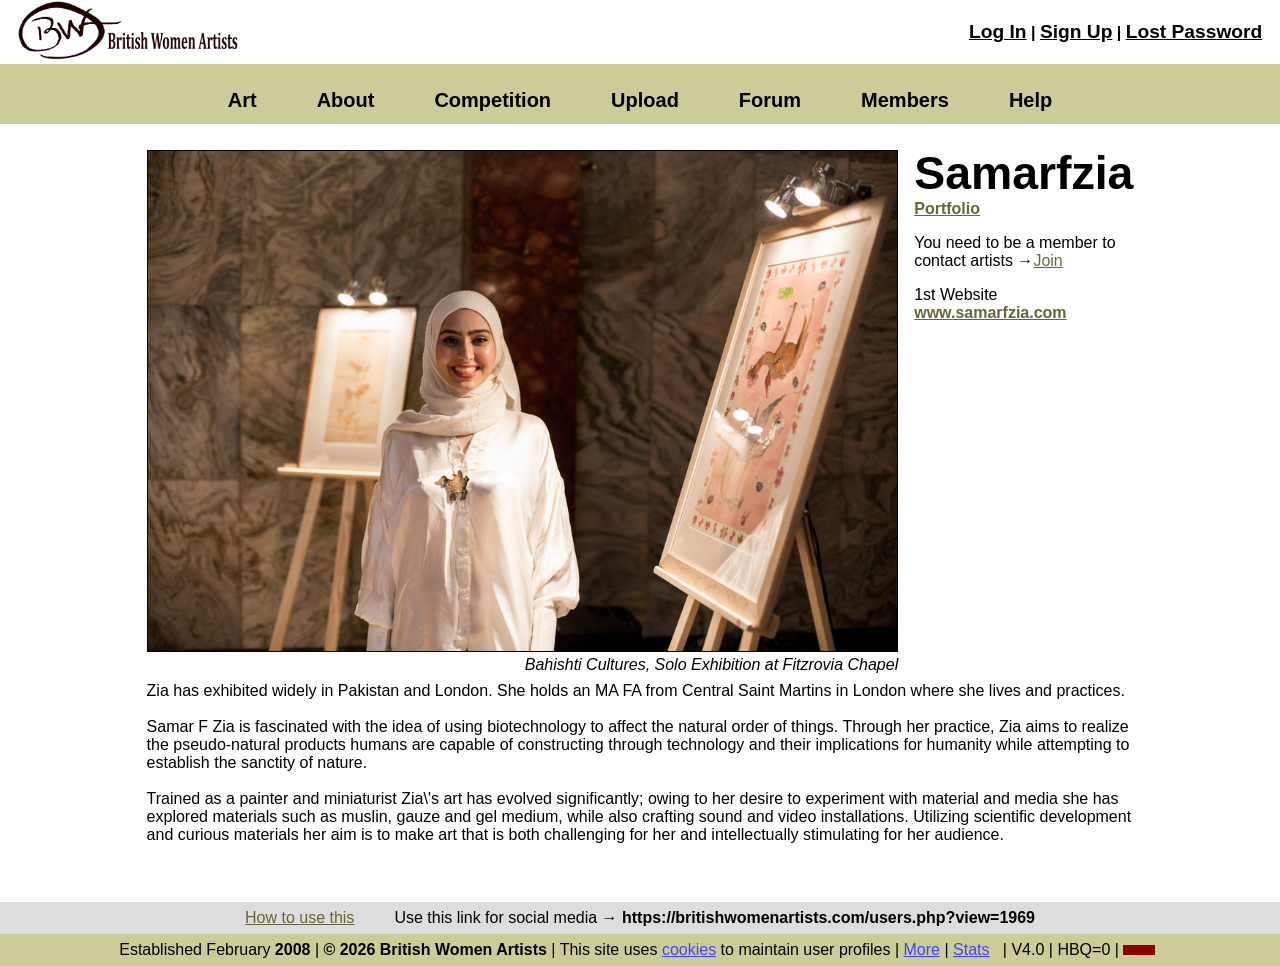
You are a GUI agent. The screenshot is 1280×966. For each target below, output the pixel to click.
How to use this (299, 917)
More (922, 949)
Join (1047, 260)
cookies (689, 949)
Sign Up (1076, 31)
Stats (971, 949)
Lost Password (1194, 31)
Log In (998, 31)
